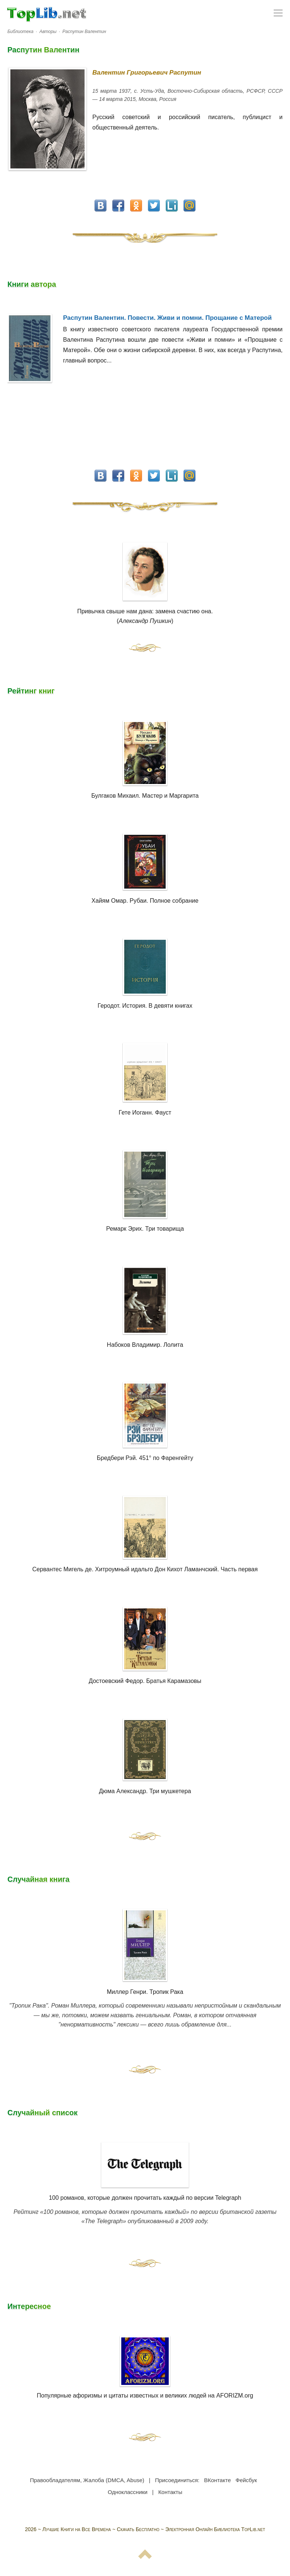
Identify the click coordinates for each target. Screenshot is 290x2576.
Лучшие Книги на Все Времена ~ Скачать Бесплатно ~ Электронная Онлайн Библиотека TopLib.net (153, 2529)
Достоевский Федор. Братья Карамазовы (145, 1681)
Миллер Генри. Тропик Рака (145, 1992)
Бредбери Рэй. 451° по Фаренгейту (145, 1458)
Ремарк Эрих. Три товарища (145, 1228)
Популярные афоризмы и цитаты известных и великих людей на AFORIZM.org (145, 2367)
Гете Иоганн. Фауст (145, 1112)
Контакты (170, 2492)
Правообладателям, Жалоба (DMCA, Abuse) (87, 2480)
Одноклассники (128, 2492)
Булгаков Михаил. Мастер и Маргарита (144, 796)
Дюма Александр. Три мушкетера (145, 1791)
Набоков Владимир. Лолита (145, 1345)
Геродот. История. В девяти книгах (145, 1005)
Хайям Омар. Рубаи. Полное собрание (145, 901)
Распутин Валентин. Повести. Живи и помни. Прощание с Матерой (167, 317)
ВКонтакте (217, 2480)
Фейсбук (246, 2480)
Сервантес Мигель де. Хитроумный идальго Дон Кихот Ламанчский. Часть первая (145, 1569)
